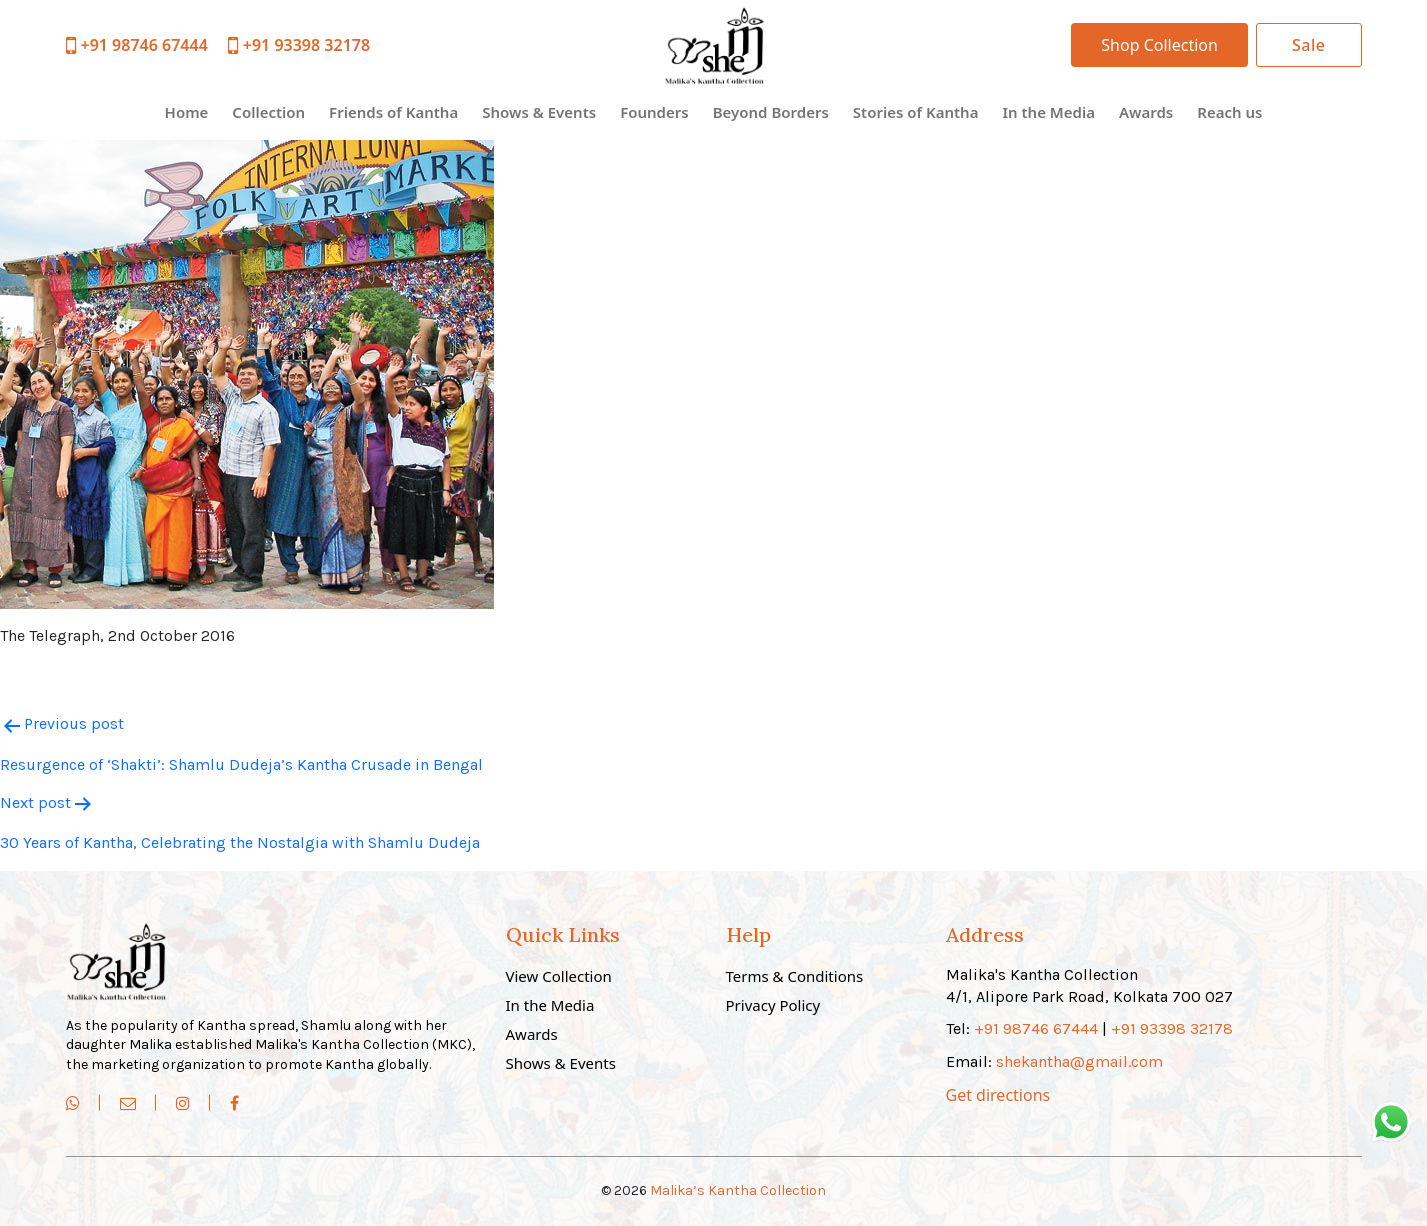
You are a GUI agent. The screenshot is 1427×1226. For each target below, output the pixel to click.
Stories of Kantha (916, 112)
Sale (1308, 45)
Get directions (998, 1095)
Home (187, 112)
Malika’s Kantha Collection (738, 1190)
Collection (268, 112)
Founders (654, 112)
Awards (1146, 112)
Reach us (1229, 112)
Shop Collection (1159, 45)
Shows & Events (539, 112)
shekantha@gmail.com (1079, 1061)
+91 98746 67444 (137, 45)
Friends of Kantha (393, 112)
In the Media (1048, 112)
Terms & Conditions (795, 976)
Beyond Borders (771, 112)
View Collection (559, 976)
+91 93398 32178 (299, 45)
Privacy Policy (773, 1005)
